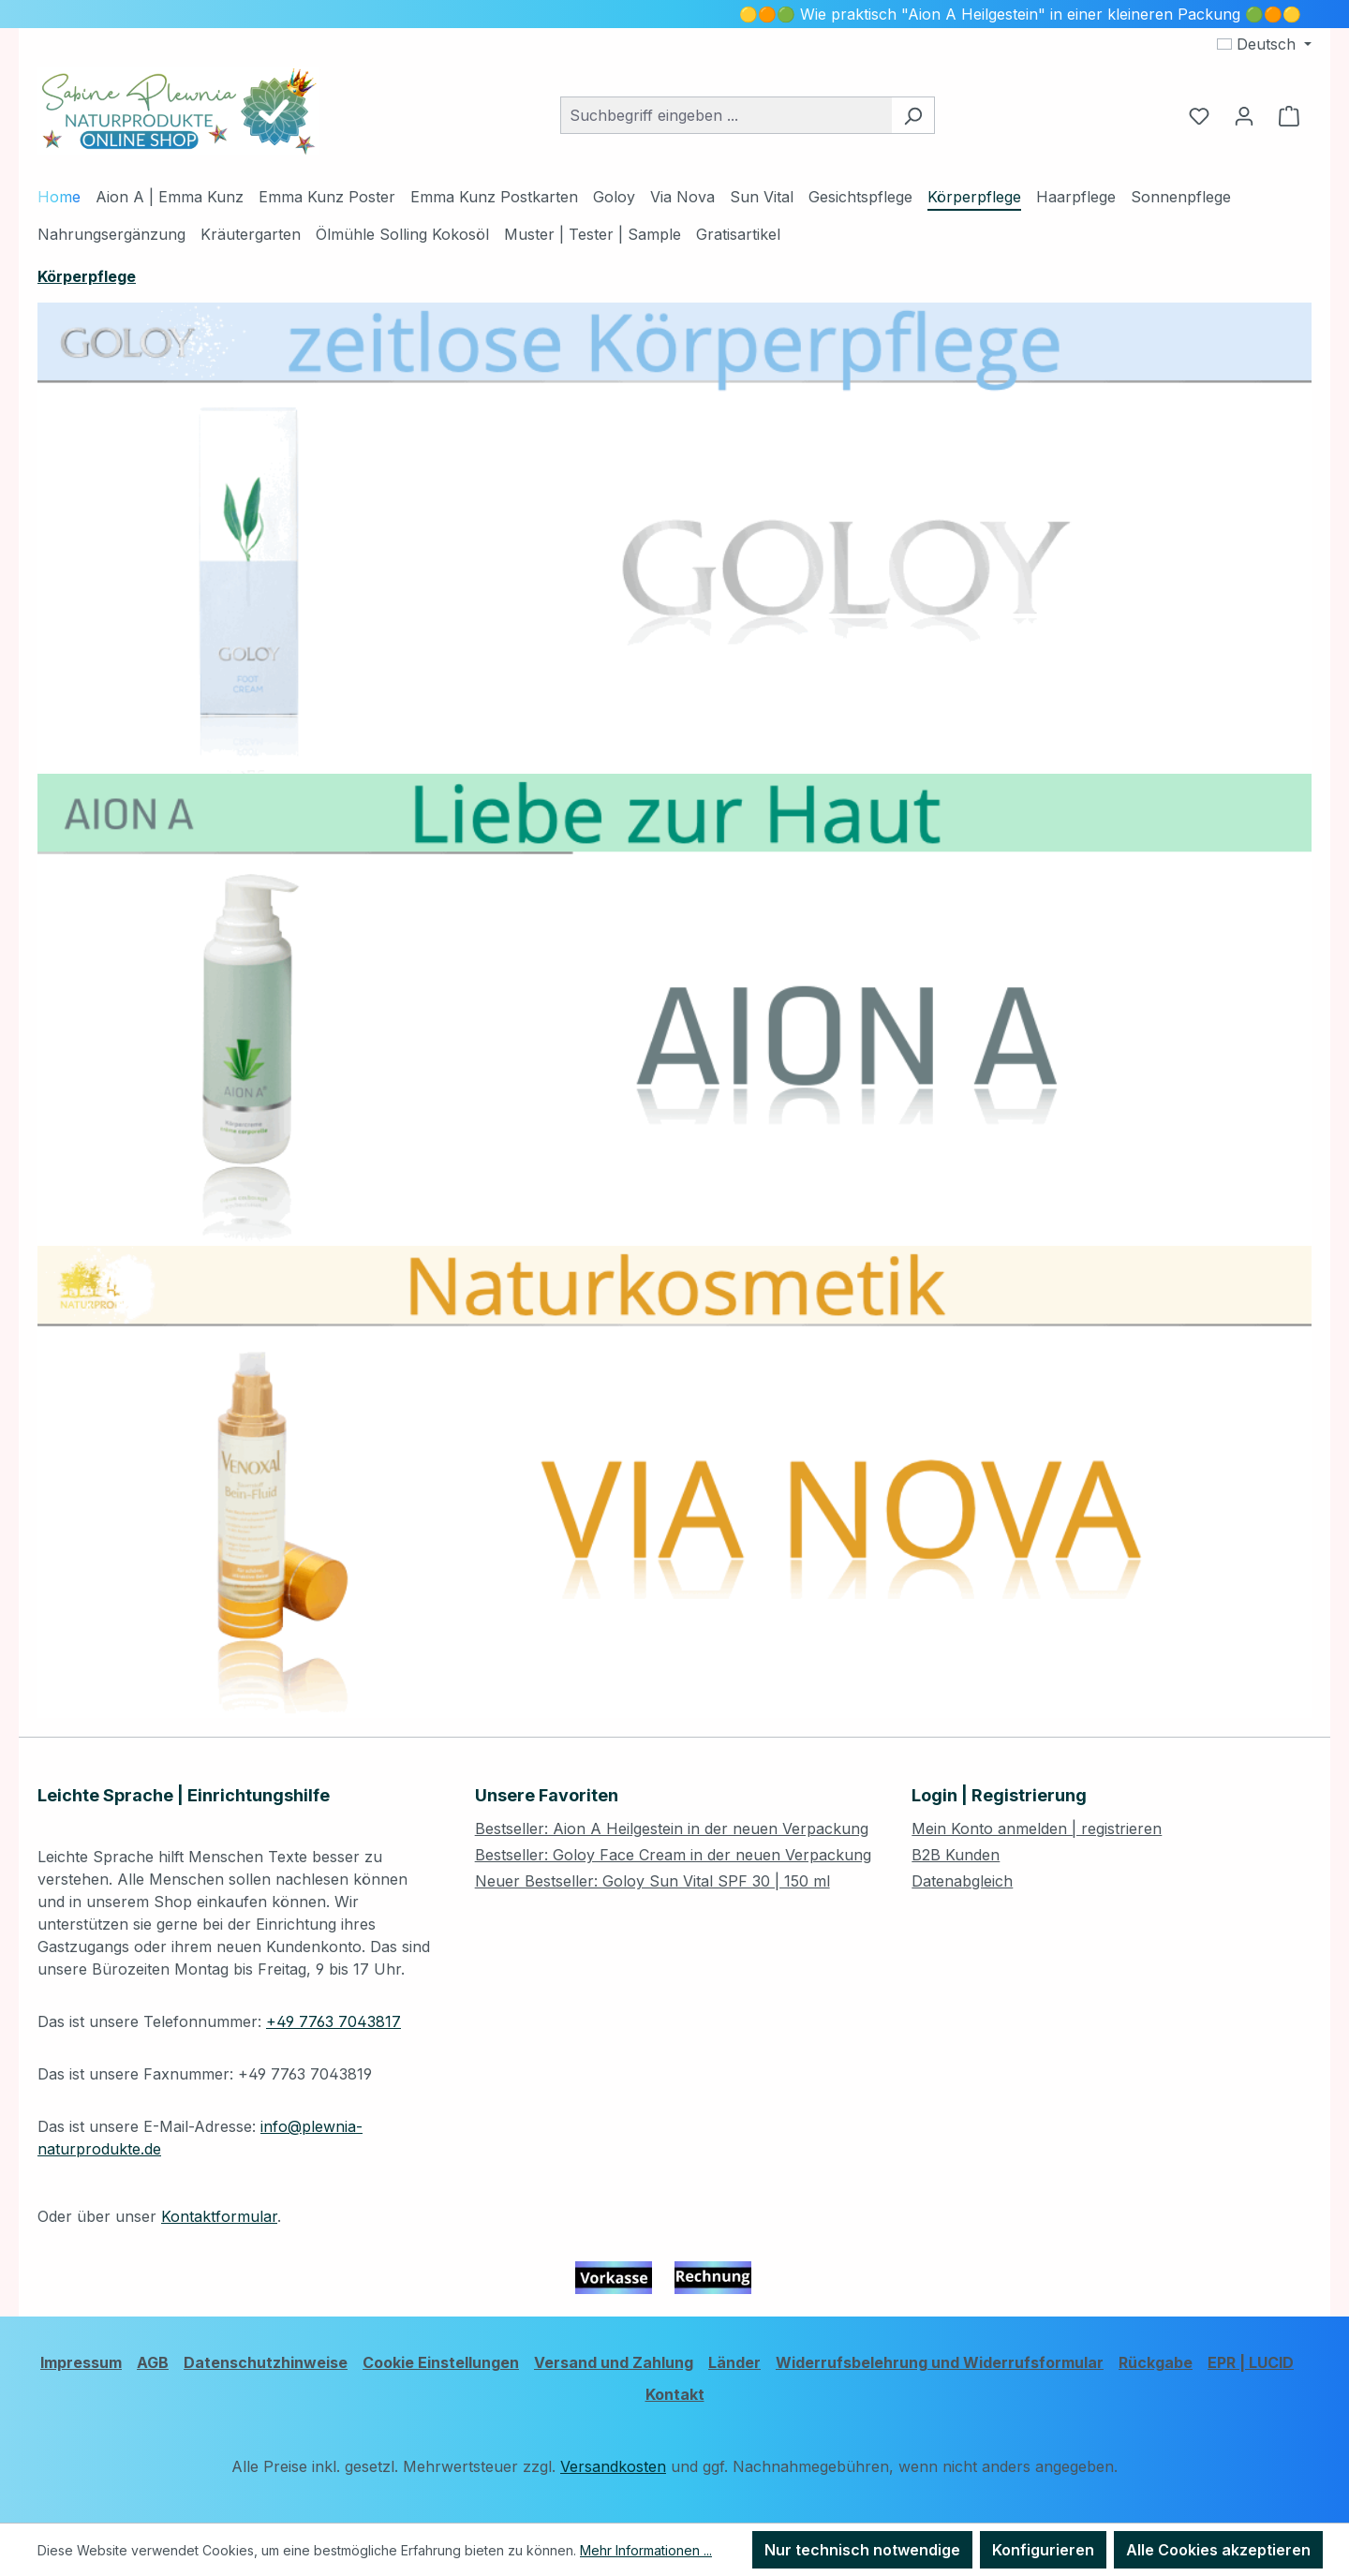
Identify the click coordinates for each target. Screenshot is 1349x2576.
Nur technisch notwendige (862, 2549)
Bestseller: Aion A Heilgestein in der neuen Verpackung (671, 1828)
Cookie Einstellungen (441, 2362)
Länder (734, 2362)
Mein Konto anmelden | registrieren (1037, 1828)
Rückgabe (1156, 2362)
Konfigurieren (1043, 2549)
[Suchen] (913, 115)
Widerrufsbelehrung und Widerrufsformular (940, 2362)
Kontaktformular (219, 2216)
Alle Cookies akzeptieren (1218, 2549)
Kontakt (674, 2394)
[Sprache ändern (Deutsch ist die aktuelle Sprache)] (1264, 44)
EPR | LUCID (1251, 2362)
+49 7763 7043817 (333, 2021)
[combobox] (726, 115)
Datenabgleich (962, 1881)
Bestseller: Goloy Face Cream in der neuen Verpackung (673, 1854)
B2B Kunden (956, 1854)
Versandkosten (613, 2466)
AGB (153, 2362)
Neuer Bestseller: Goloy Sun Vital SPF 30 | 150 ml (652, 1881)
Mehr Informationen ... (646, 2550)
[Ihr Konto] (1244, 115)
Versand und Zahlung (613, 2362)
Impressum (81, 2362)
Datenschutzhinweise (266, 2362)
